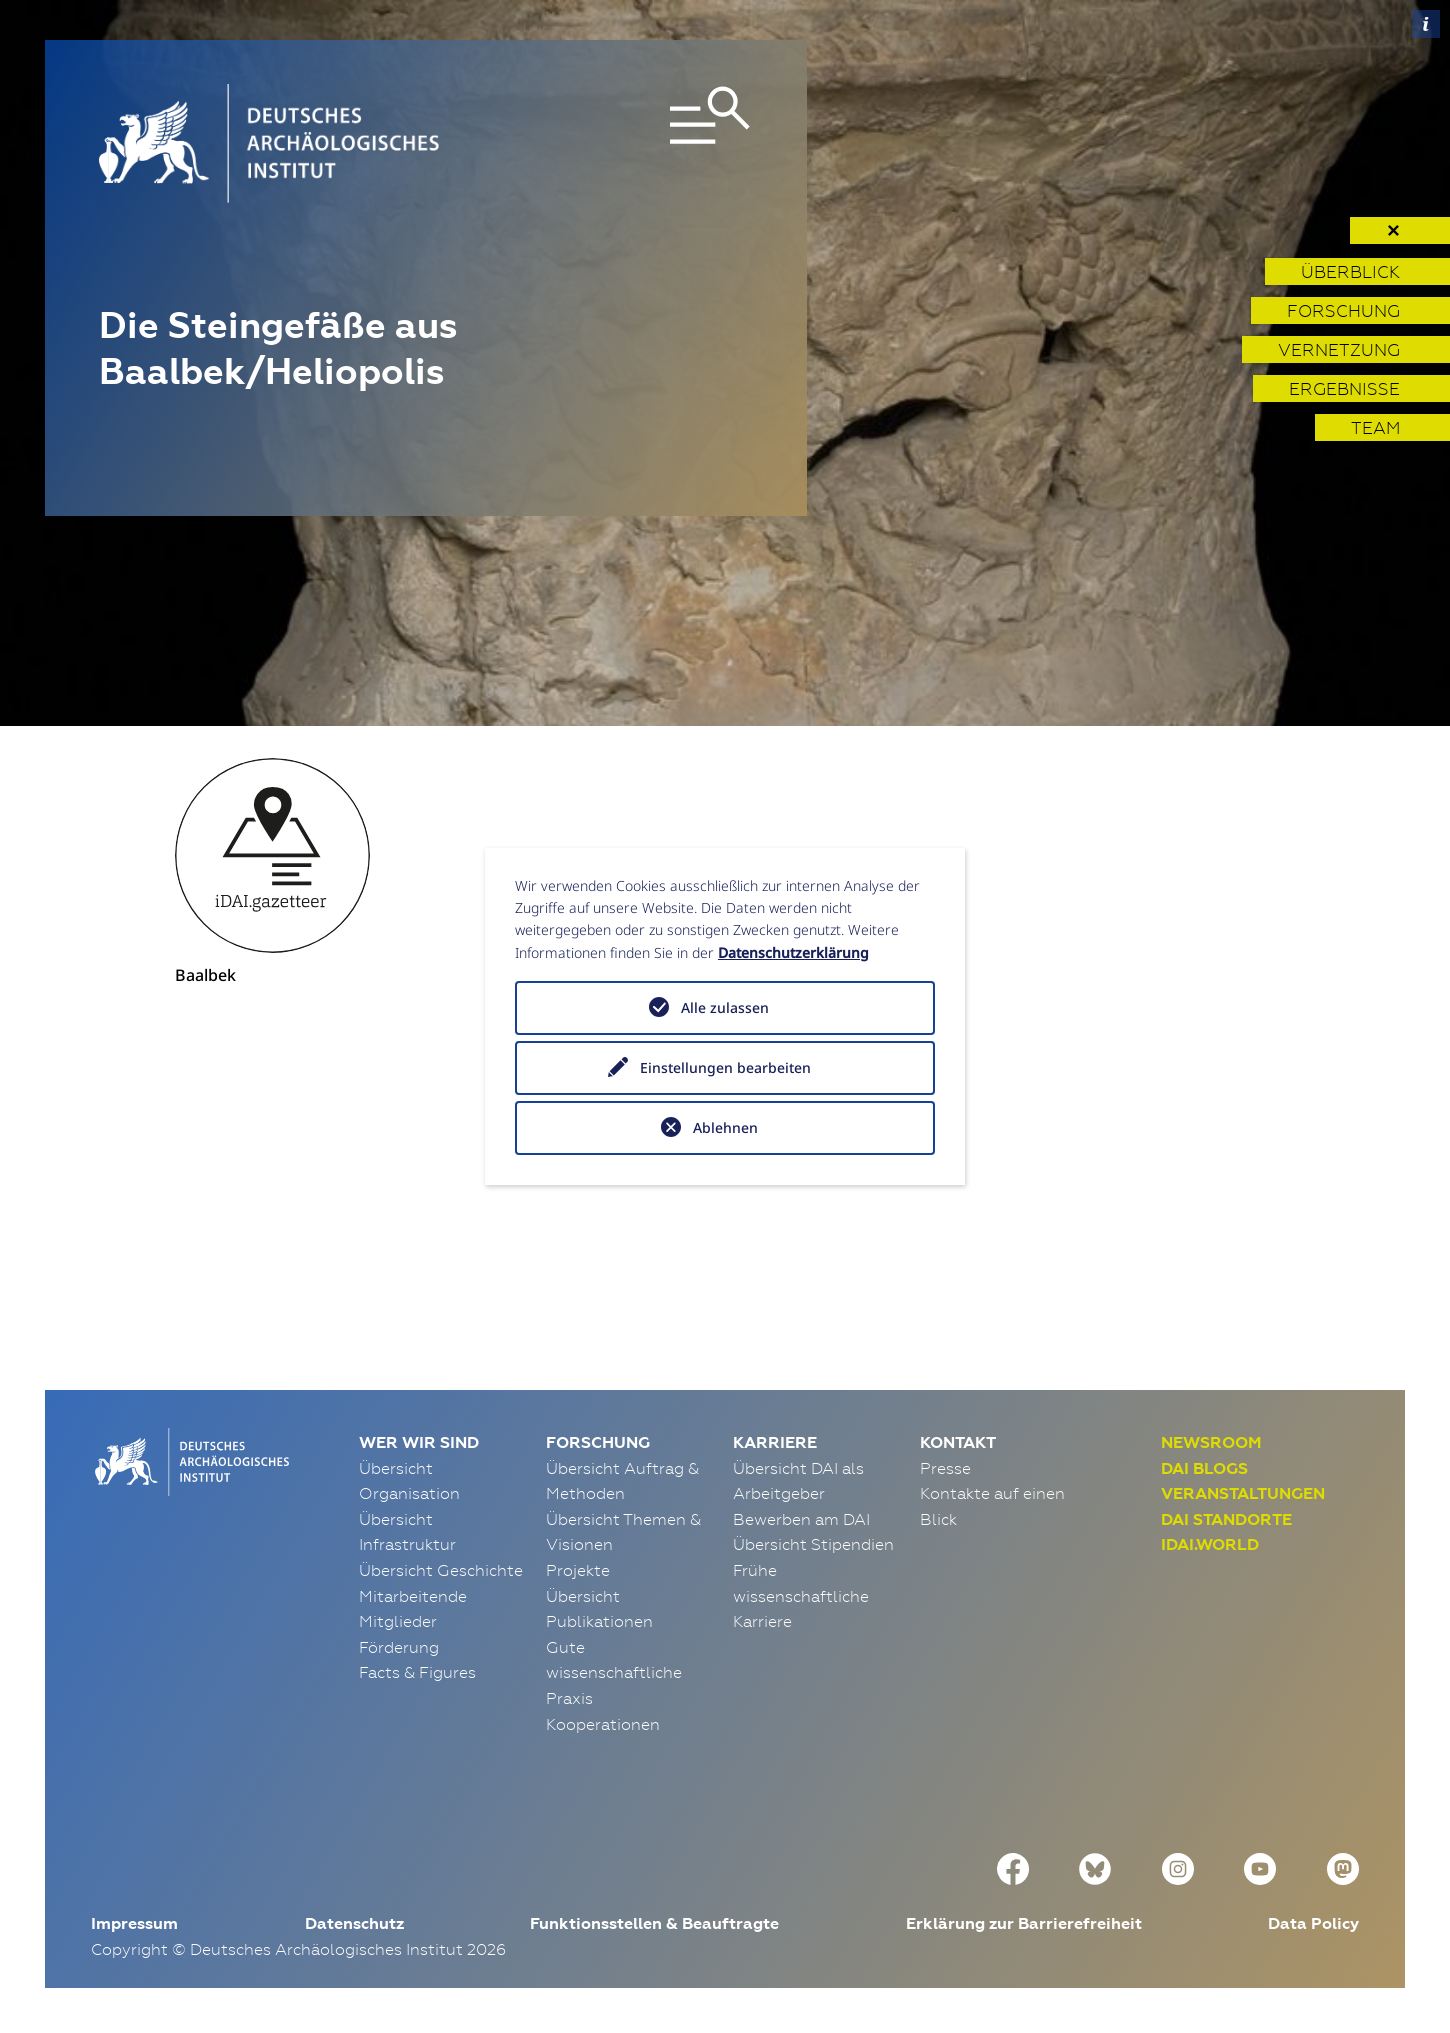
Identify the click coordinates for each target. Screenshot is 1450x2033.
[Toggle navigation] (647, 143)
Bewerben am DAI (801, 1519)
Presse (945, 1468)
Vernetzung (1339, 349)
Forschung (1343, 310)
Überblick (1350, 271)
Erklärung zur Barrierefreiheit (1024, 1923)
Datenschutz (354, 1923)
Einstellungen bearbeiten (725, 1067)
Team (1375, 427)
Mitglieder (398, 1621)
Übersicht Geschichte (441, 1570)
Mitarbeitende (413, 1596)
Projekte (578, 1570)
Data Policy (1313, 1923)
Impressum (134, 1923)
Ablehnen (725, 1127)
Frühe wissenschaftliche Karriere (801, 1595)
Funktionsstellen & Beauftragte (654, 1923)
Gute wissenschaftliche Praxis (614, 1672)
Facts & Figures (417, 1672)
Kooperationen (603, 1724)
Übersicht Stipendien (813, 1544)
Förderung (399, 1647)
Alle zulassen (725, 1007)
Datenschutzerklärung (793, 952)
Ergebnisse (1344, 388)
